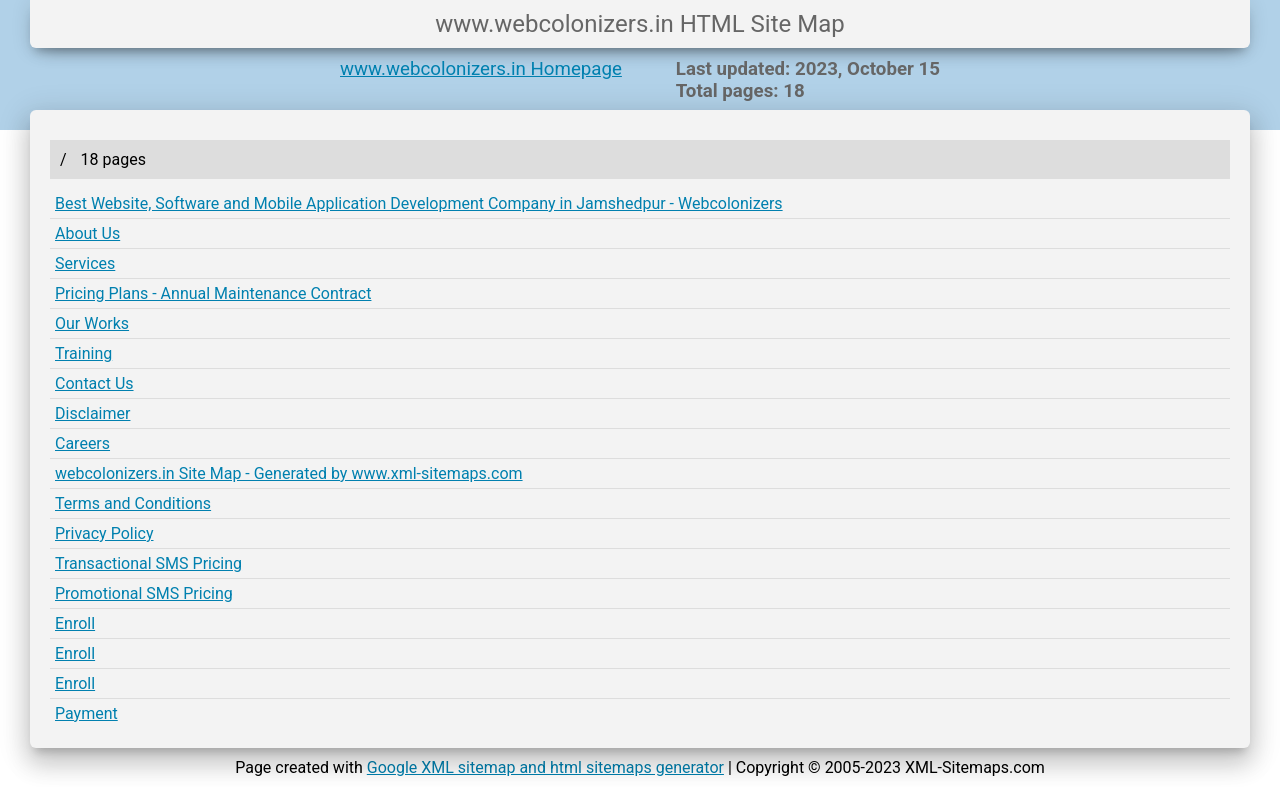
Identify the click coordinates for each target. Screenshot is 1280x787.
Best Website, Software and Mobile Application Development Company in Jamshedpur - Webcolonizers (419, 203)
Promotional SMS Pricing (144, 593)
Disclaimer (92, 413)
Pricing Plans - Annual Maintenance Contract (213, 293)
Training (83, 353)
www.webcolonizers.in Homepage (481, 69)
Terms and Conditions (133, 503)
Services (85, 263)
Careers (82, 443)
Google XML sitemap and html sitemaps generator (545, 767)
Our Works (92, 323)
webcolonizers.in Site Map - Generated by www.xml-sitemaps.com (289, 473)
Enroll (75, 623)
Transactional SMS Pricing (148, 563)
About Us (87, 233)
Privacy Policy (104, 533)
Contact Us (94, 383)
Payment (86, 713)
